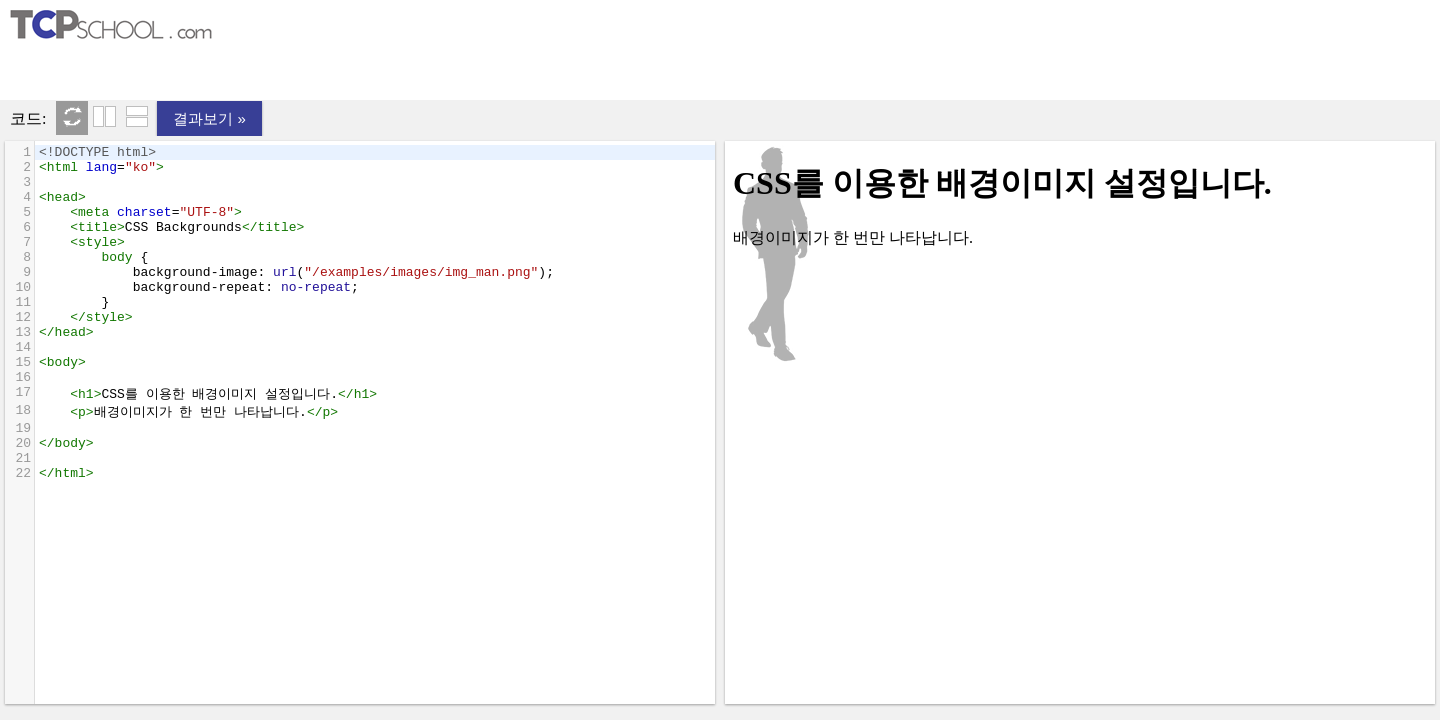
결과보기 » (209, 118)
